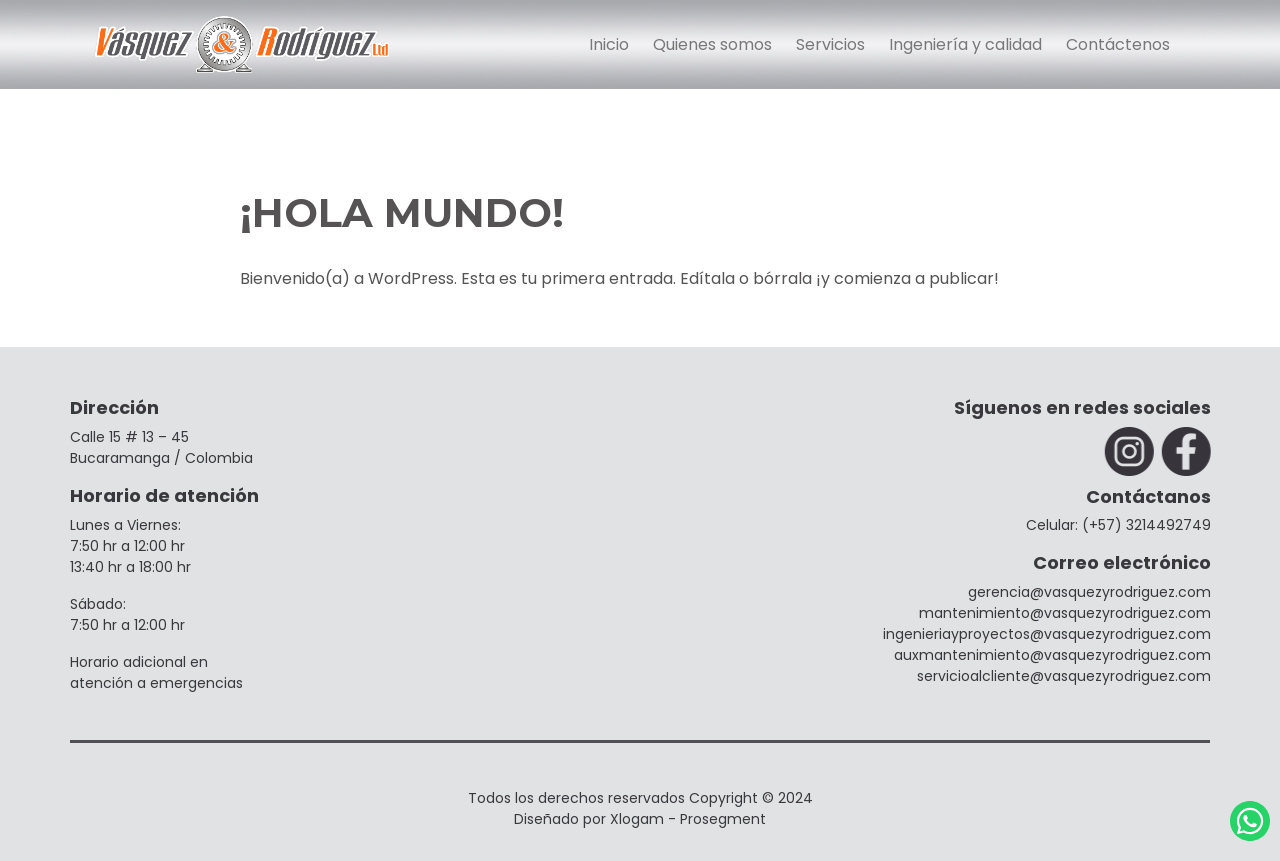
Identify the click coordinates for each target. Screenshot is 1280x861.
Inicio (609, 44)
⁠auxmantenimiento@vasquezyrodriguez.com (1054, 655)
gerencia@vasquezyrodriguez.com (1091, 592)
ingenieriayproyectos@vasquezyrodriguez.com (1049, 634)
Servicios (830, 44)
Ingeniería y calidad (965, 44)
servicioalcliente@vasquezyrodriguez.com (1066, 676)
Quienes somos (712, 44)
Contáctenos (1118, 44)
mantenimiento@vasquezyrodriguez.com (1067, 613)
